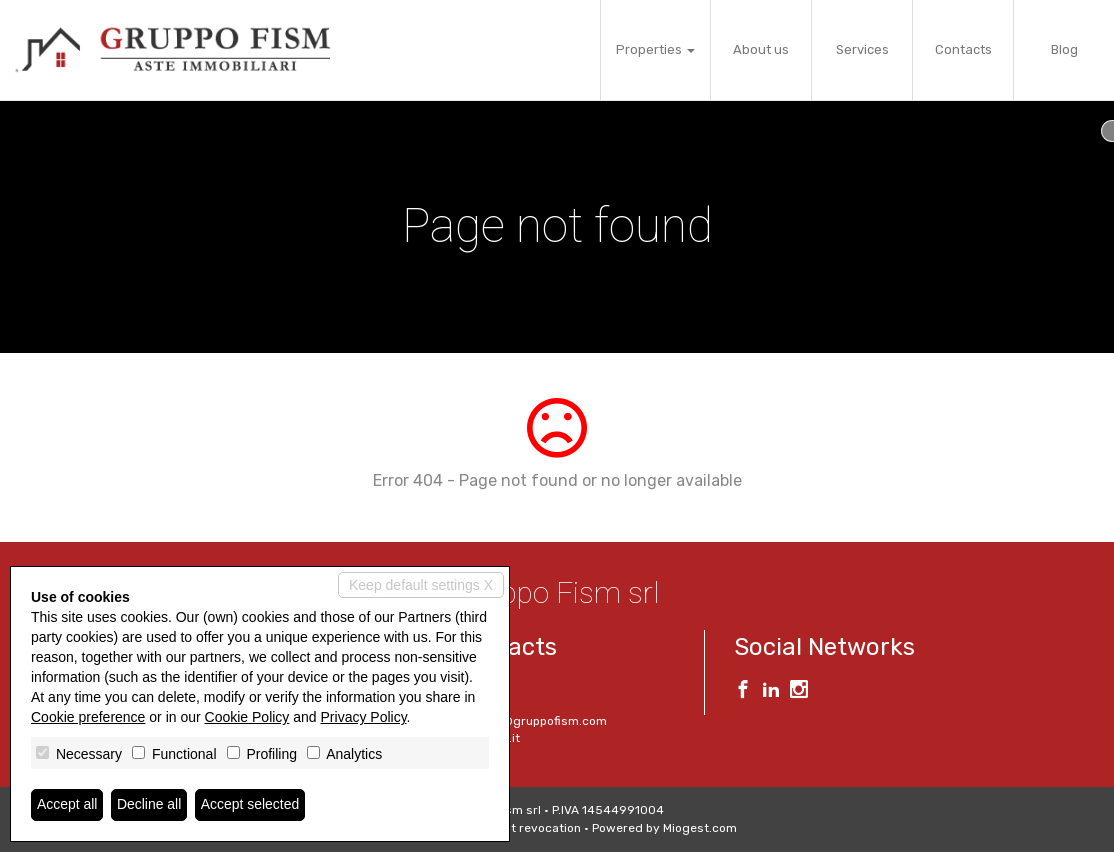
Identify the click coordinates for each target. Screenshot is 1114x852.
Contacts (963, 49)
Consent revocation (524, 828)
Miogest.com (700, 828)
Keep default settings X (421, 585)
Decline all (149, 805)
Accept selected (250, 805)
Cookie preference (88, 717)
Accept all (67, 805)
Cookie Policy (247, 717)
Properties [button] (655, 49)
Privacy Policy (364, 717)
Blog (1064, 49)
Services (862, 49)
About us (761, 49)
